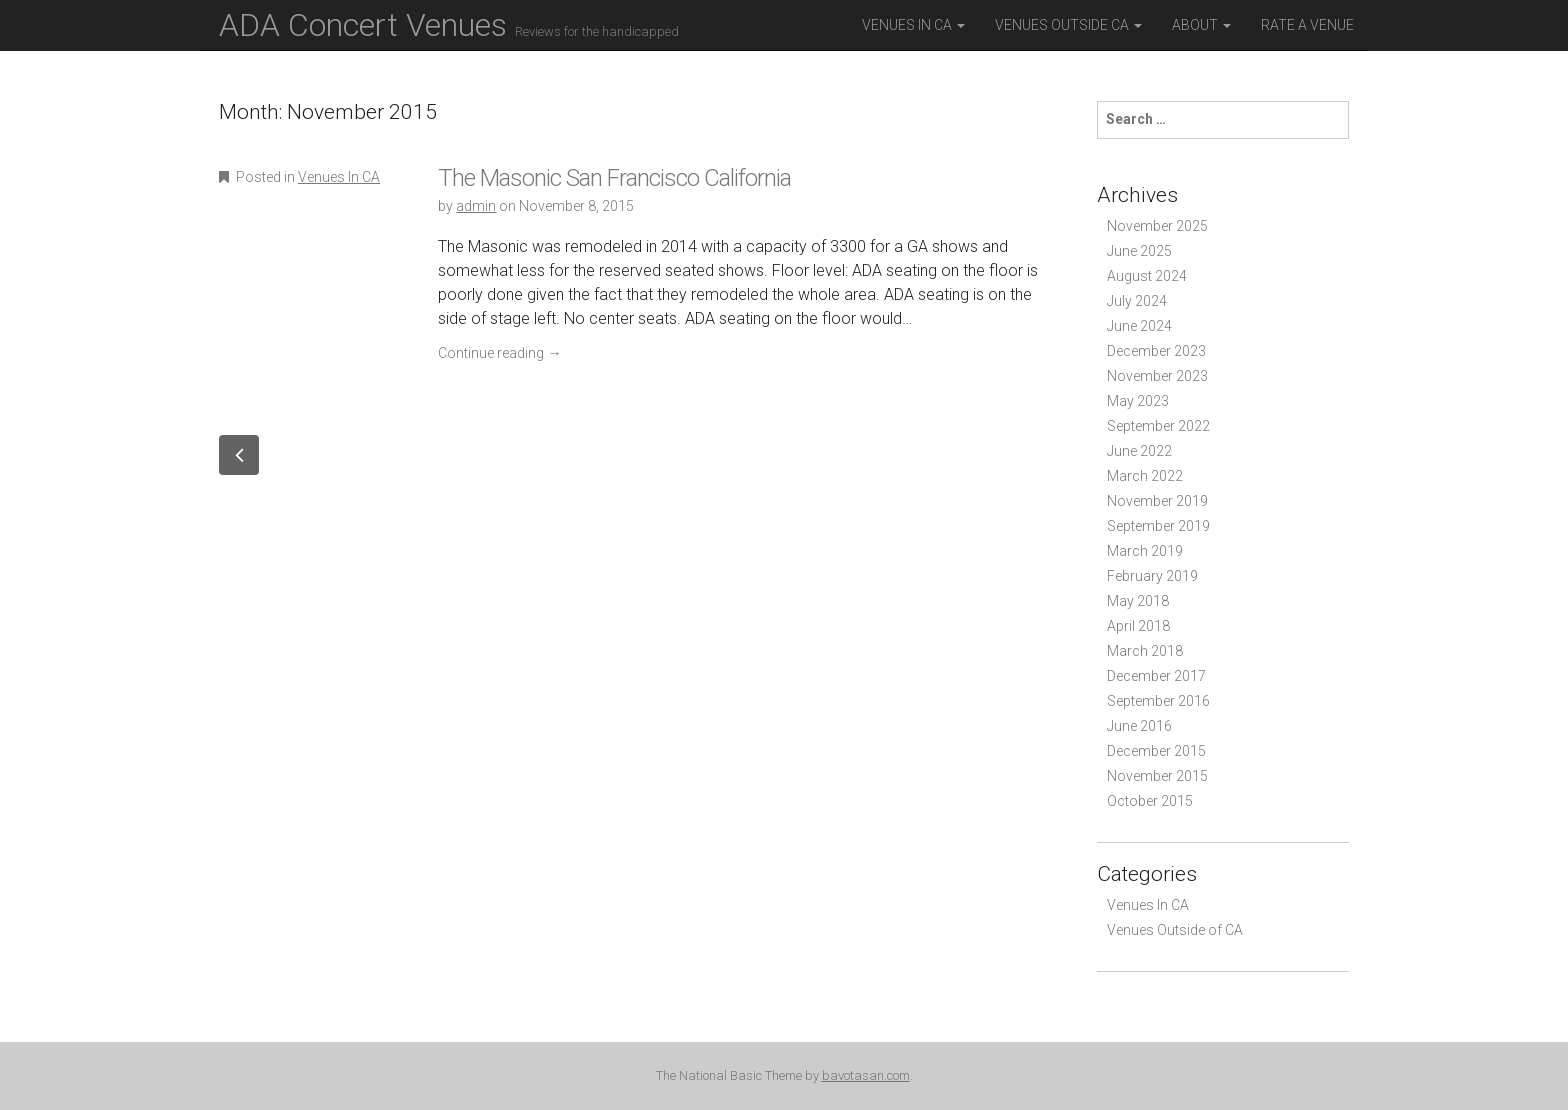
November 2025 (1157, 226)
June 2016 (1139, 726)
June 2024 (1139, 326)
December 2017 (1156, 676)
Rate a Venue (1307, 25)
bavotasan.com (866, 1075)
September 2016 (1158, 701)
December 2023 (1156, 351)
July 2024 (1137, 301)
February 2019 (1152, 576)
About (1201, 25)
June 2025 (1139, 251)
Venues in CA (913, 25)
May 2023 (1138, 401)
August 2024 (1147, 276)
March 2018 (1145, 651)
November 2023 (1157, 376)
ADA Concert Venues (449, 25)
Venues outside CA (1068, 25)
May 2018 (1138, 601)
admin (476, 206)
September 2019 (1158, 526)
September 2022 (1158, 426)
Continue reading (499, 353)
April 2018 (1138, 626)
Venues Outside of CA (1175, 930)
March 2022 (1145, 476)
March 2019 (1145, 551)
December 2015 (1156, 751)
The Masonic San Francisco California (614, 178)
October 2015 (1150, 801)
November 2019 (1157, 501)
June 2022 (1139, 451)
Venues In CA (339, 177)
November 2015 (1157, 776)
